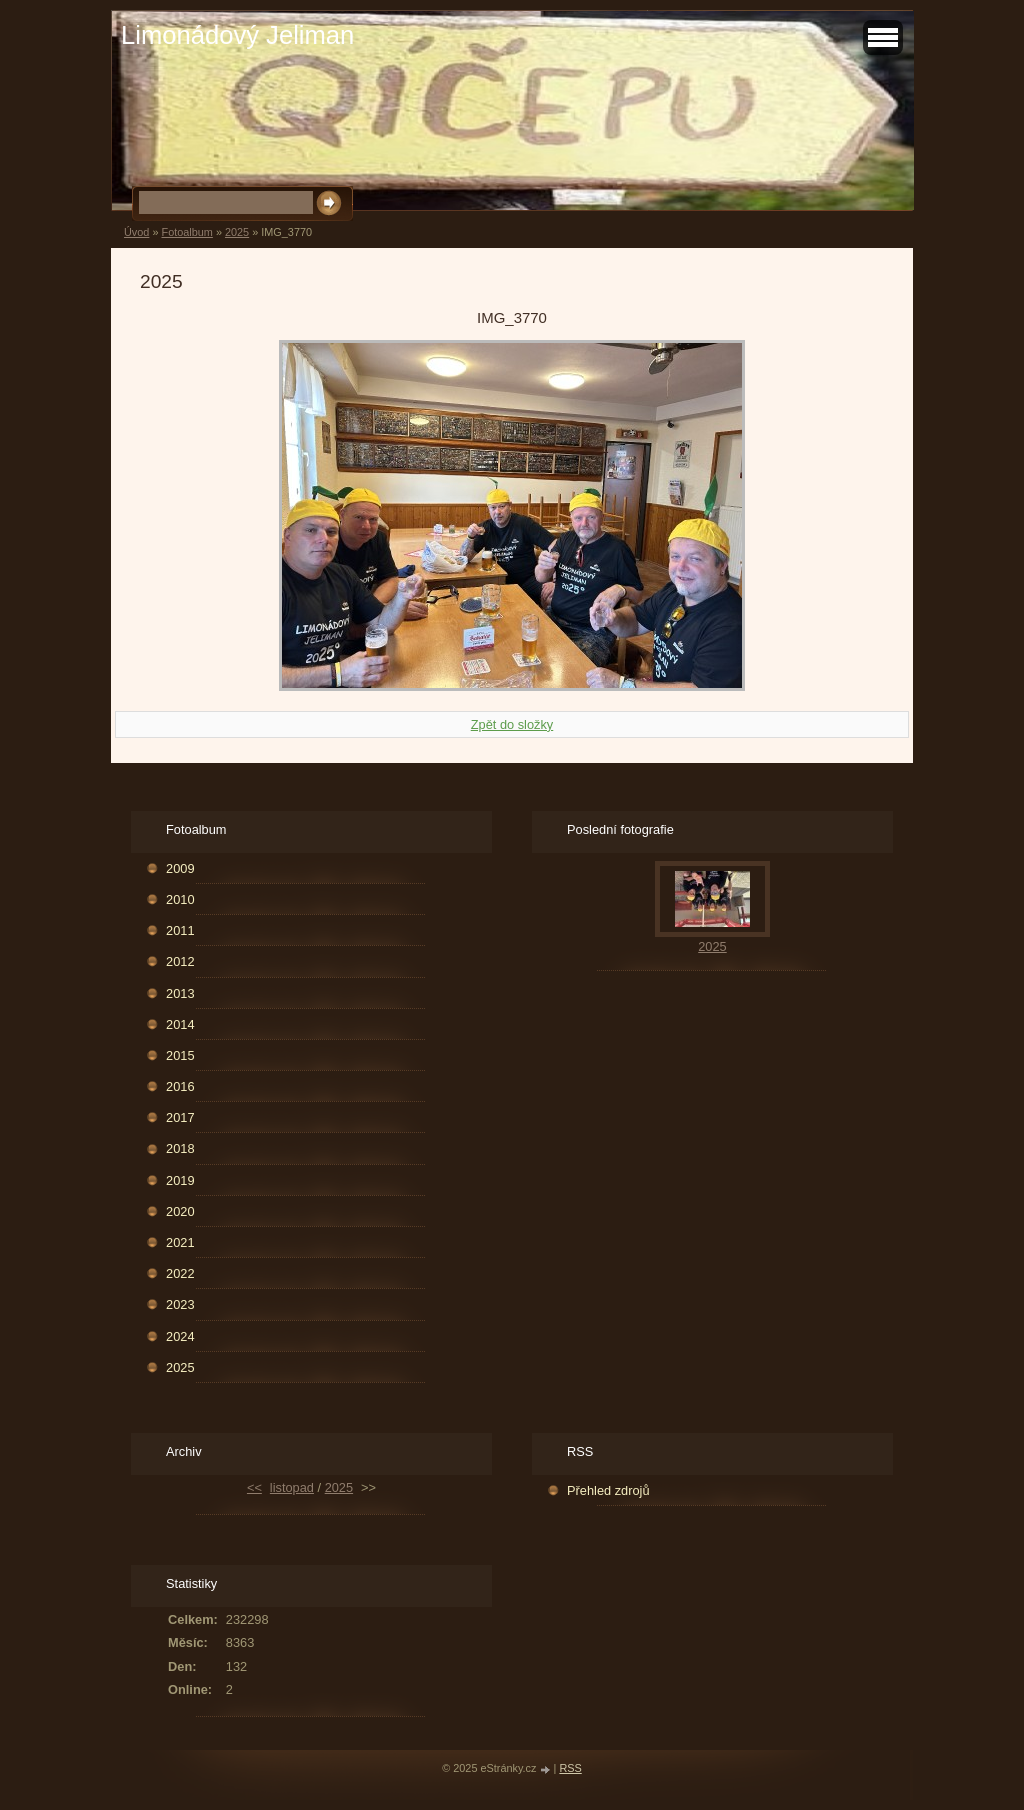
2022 (180, 1273)
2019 (180, 1180)
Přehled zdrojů (608, 1490)
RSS (570, 1768)
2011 (180, 930)
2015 (180, 1055)
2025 (237, 232)
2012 (180, 961)
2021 (180, 1242)
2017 (180, 1117)
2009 (180, 868)
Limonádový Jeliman (237, 35)
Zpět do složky (512, 724)
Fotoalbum (186, 232)
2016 (180, 1086)
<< (254, 1487)
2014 (180, 1024)
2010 (180, 899)
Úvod (136, 232)
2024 (180, 1336)
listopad (292, 1487)
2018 (180, 1148)
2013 (180, 993)
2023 (180, 1304)
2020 (180, 1211)
